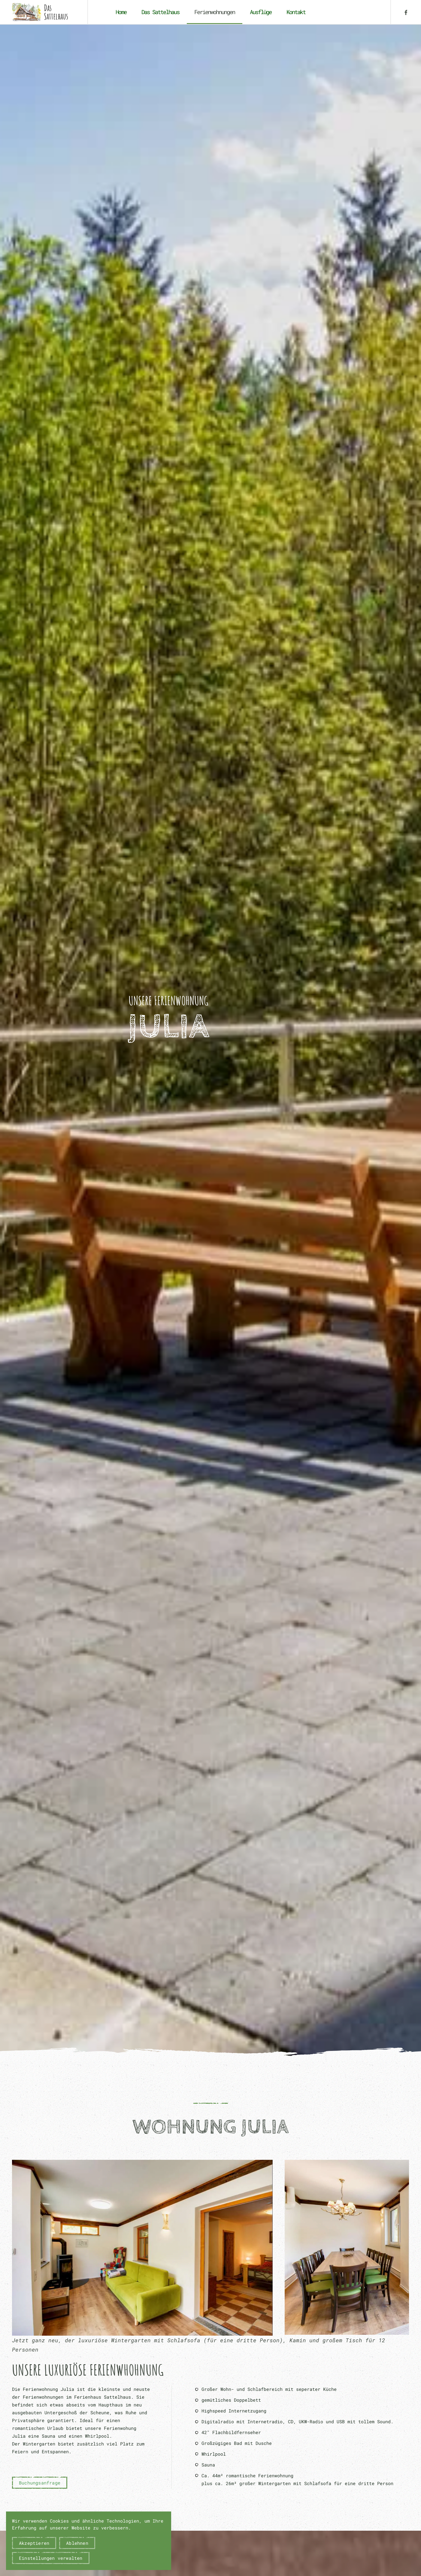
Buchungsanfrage (39, 2483)
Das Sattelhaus (160, 12)
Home (121, 12)
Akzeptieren (34, 2543)
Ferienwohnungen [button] (214, 12)
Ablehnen (77, 2543)
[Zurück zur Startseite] (43, 12)
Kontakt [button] (295, 12)
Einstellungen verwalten (51, 2558)
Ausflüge (260, 12)
